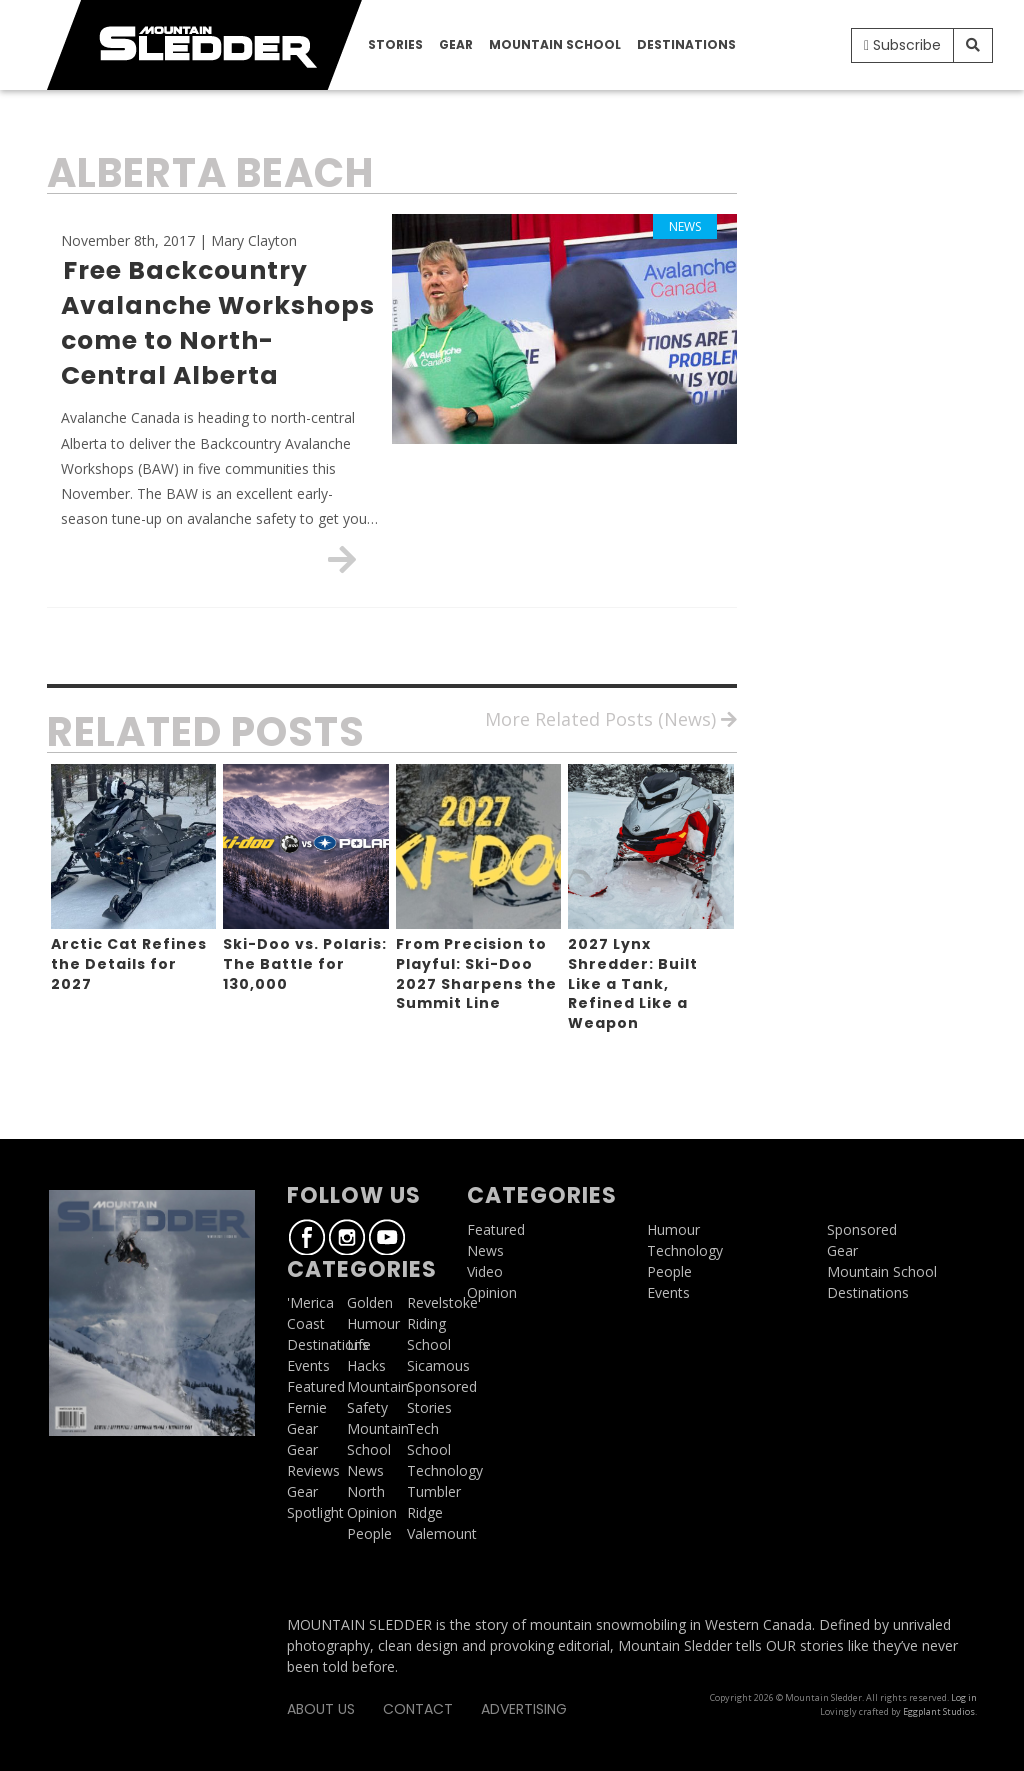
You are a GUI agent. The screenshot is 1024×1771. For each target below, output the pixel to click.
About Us (321, 1709)
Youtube (387, 1237)
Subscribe (902, 45)
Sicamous (438, 1365)
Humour (373, 1323)
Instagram (347, 1237)
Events (308, 1365)
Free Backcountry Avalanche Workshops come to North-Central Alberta (218, 323)
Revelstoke (442, 1302)
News (365, 1470)
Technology (445, 1470)
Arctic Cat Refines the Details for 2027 (129, 963)
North (366, 1491)
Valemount (442, 1533)
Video (485, 1271)
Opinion (372, 1512)
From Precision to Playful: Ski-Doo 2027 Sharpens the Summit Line (476, 973)
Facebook (307, 1237)
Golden (370, 1302)
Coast (306, 1323)
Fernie (307, 1407)
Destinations (686, 44)
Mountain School (555, 44)
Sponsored (442, 1386)
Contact (418, 1709)
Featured (316, 1386)
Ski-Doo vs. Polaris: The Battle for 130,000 (305, 963)
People (369, 1533)
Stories (395, 44)
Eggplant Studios (939, 1711)
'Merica (310, 1302)
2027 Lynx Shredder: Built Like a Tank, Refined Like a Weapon (633, 983)
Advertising (524, 1709)
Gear (456, 44)
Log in (964, 1697)
